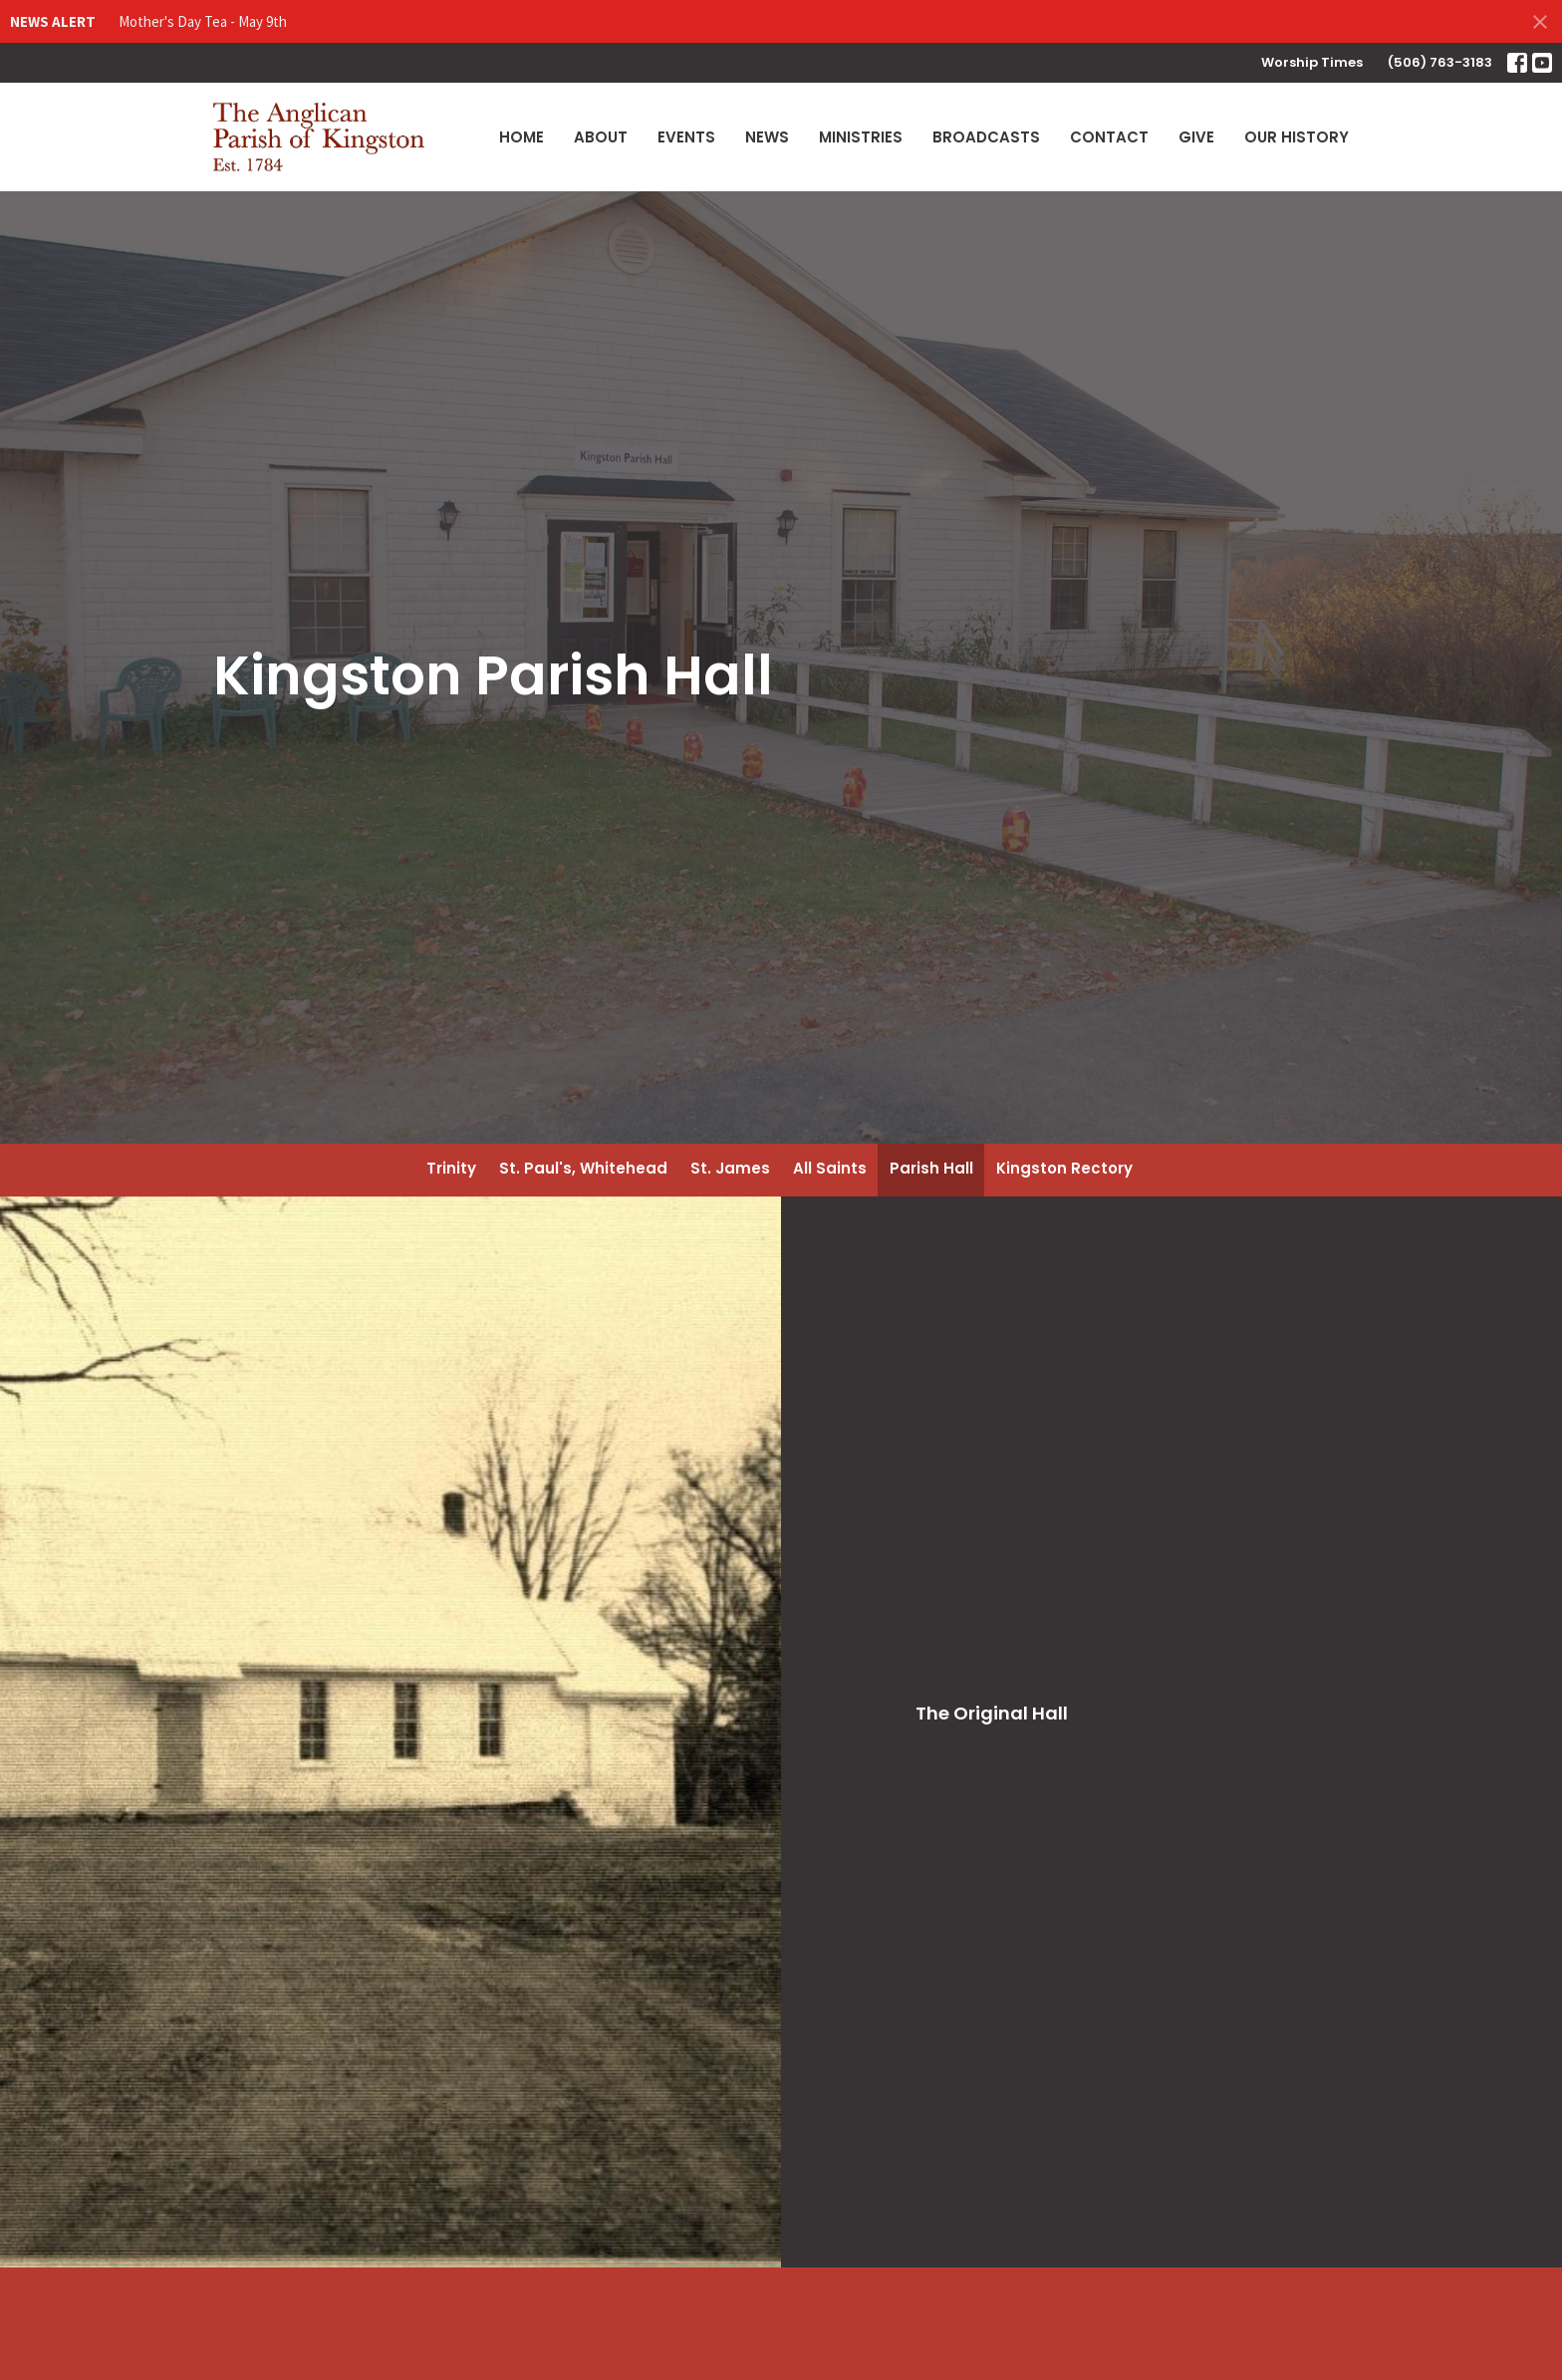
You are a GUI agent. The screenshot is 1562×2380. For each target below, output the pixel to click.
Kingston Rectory (1064, 1168)
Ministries (861, 137)
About (601, 137)
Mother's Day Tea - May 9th (203, 21)
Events (686, 137)
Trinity (451, 1168)
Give (1196, 137)
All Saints (830, 1168)
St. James (730, 1168)
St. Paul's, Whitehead (583, 1168)
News (767, 137)
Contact (1109, 137)
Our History (1296, 137)
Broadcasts (986, 137)
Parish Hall (931, 1168)
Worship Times (1312, 62)
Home (521, 137)
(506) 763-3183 (1440, 62)
